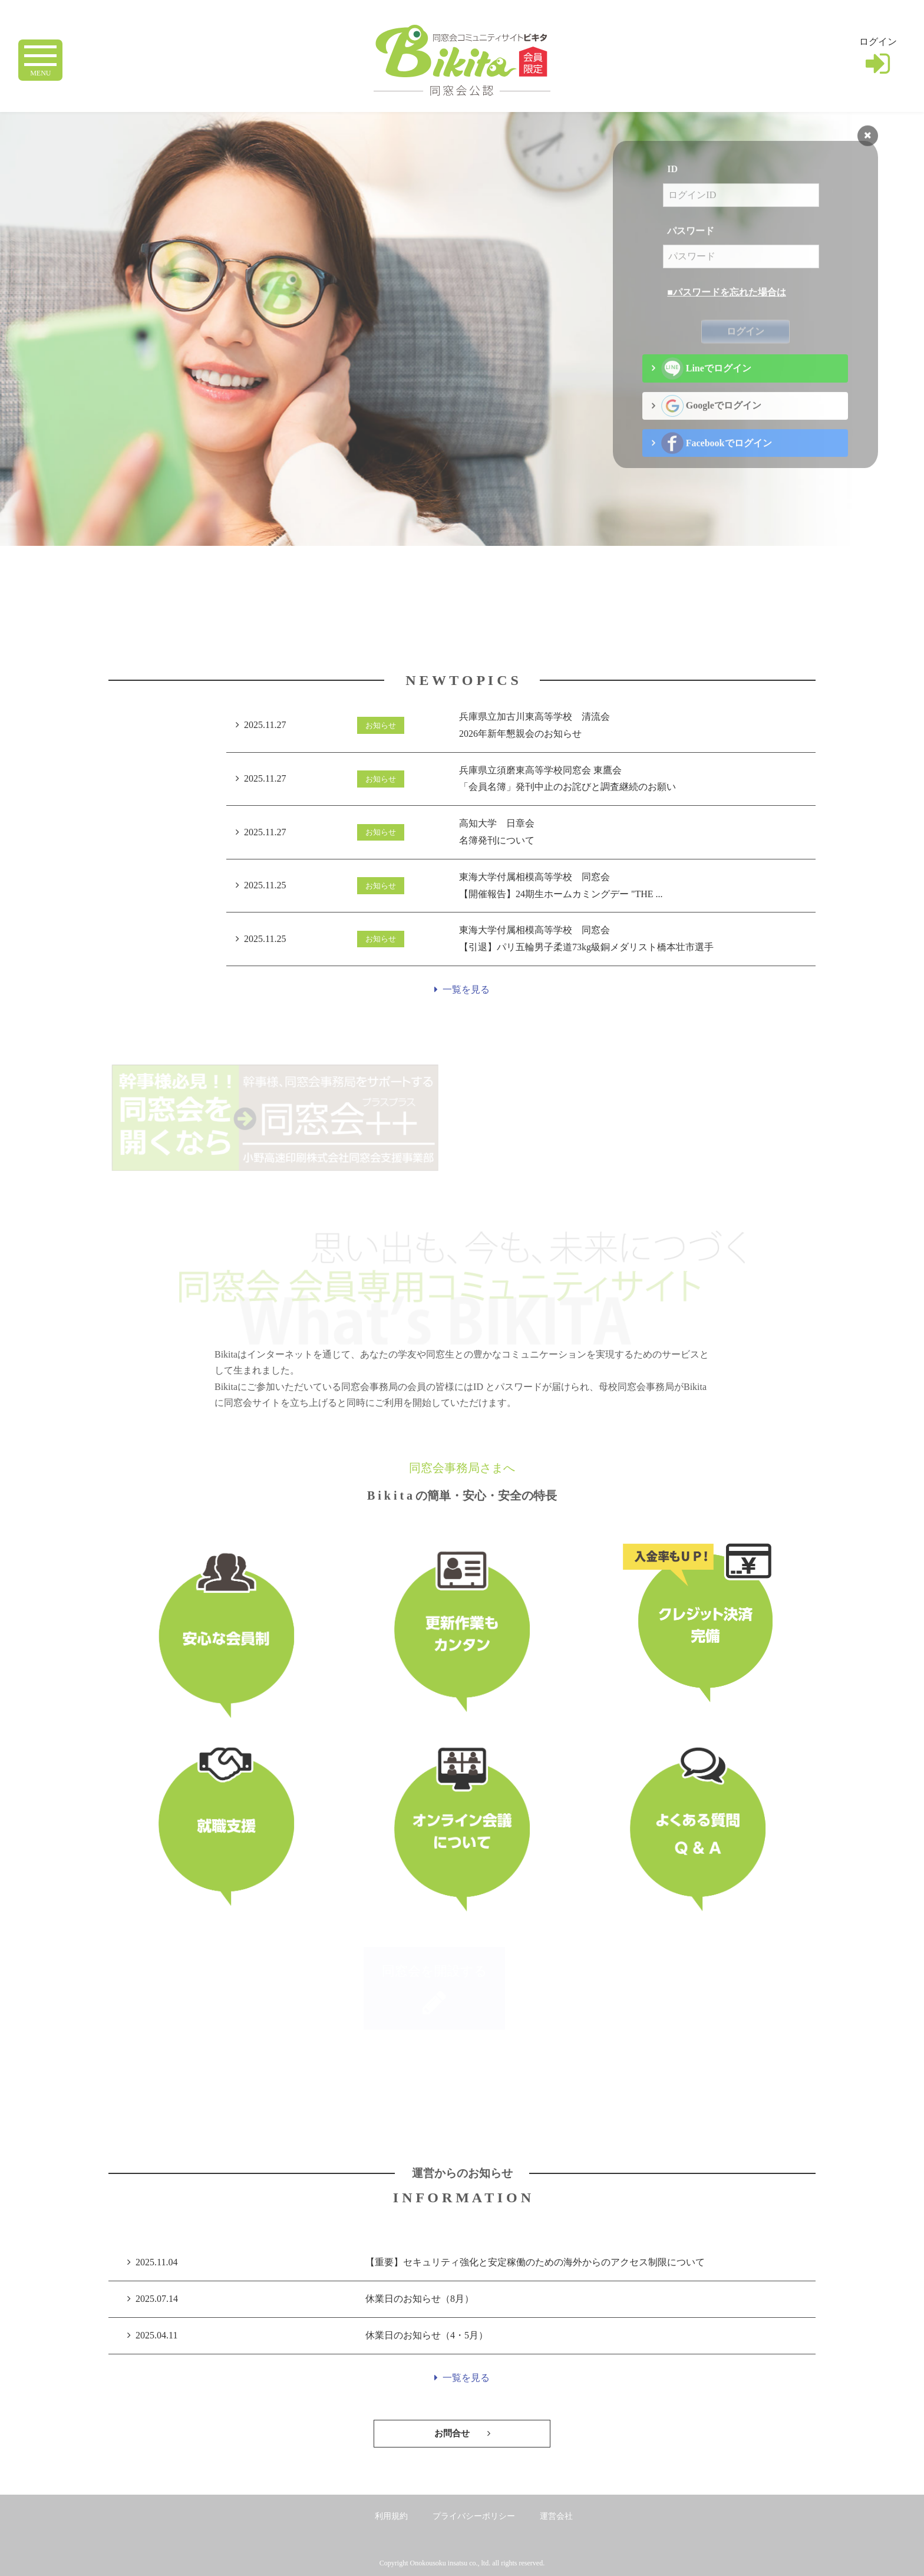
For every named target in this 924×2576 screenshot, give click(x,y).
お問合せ (462, 2433)
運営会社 (556, 2516)
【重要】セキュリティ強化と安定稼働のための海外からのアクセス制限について (535, 2262)
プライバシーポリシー (474, 2516)
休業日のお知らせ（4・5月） (426, 2335)
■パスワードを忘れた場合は (726, 312)
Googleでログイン (711, 425)
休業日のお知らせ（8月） (419, 2299)
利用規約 (391, 2516)
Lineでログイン (706, 388)
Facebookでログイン (716, 463)
